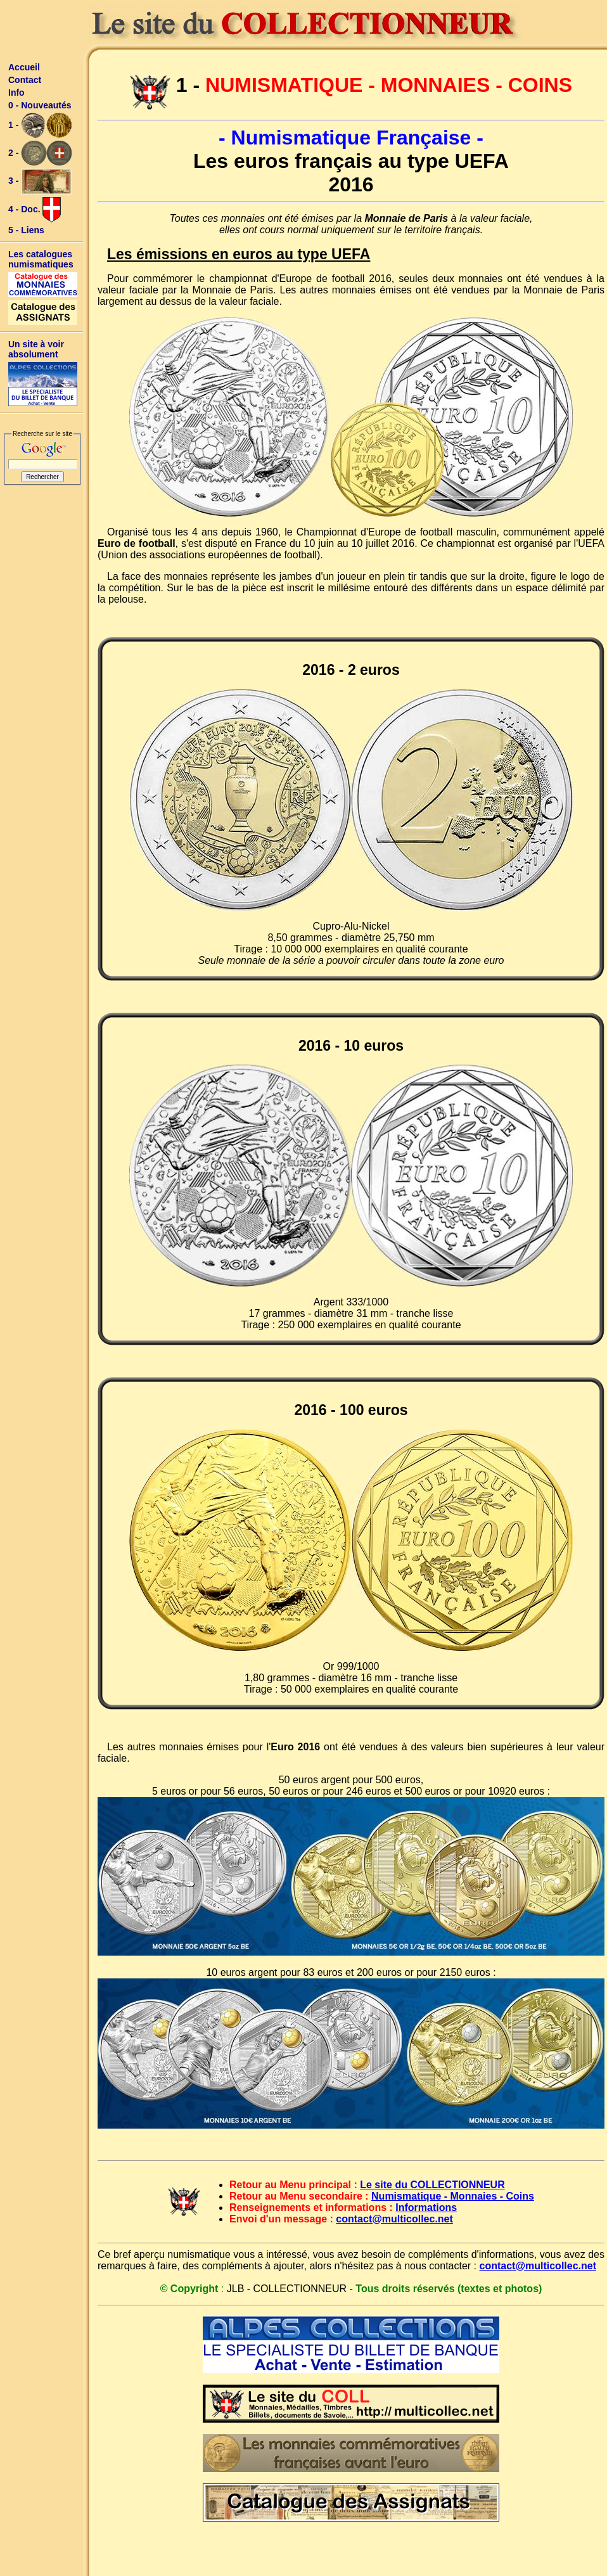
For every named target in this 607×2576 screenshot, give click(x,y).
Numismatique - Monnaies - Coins (452, 2196)
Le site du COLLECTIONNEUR (432, 2184)
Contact (24, 80)
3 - (40, 182)
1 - (40, 125)
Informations (426, 2207)
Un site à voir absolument (36, 349)
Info (16, 92)
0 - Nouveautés (40, 105)
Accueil (24, 67)
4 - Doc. (34, 209)
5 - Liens (26, 230)
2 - (40, 153)
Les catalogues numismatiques (40, 259)
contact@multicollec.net (394, 2219)
